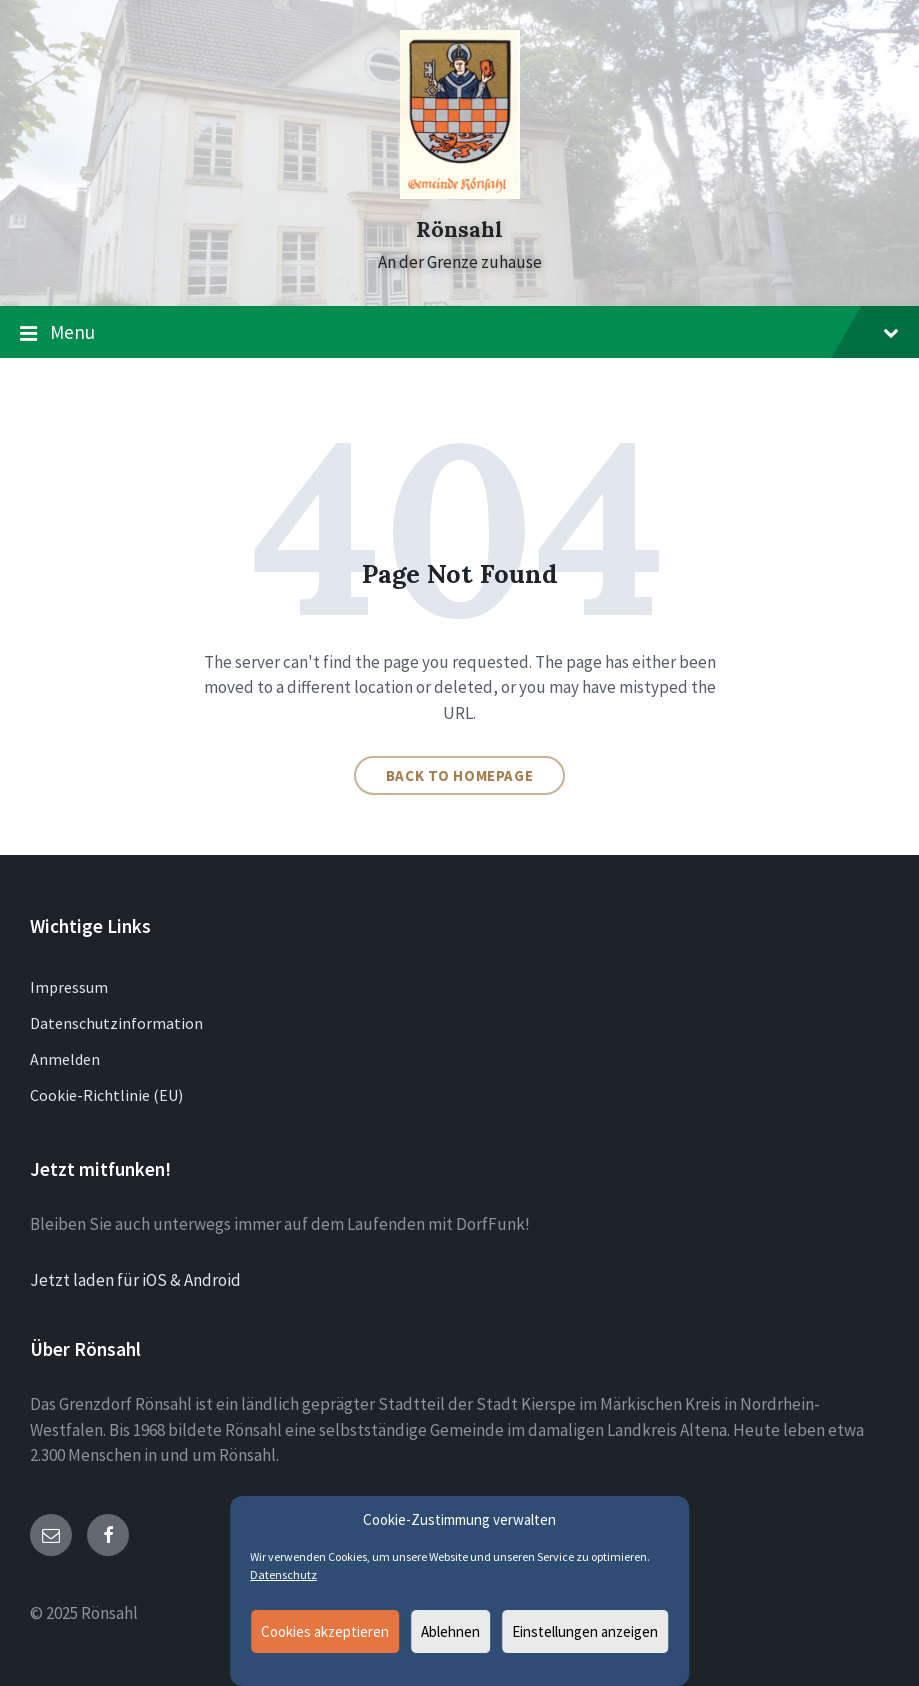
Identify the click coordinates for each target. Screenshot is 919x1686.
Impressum (69, 987)
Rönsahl (459, 229)
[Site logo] (460, 193)
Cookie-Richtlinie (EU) (106, 1095)
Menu (459, 333)
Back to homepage (460, 775)
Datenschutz (283, 1574)
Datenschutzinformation (116, 1023)
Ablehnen (450, 1631)
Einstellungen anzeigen (585, 1631)
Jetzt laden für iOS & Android (135, 1280)
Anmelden (65, 1059)
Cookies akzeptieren (325, 1631)
